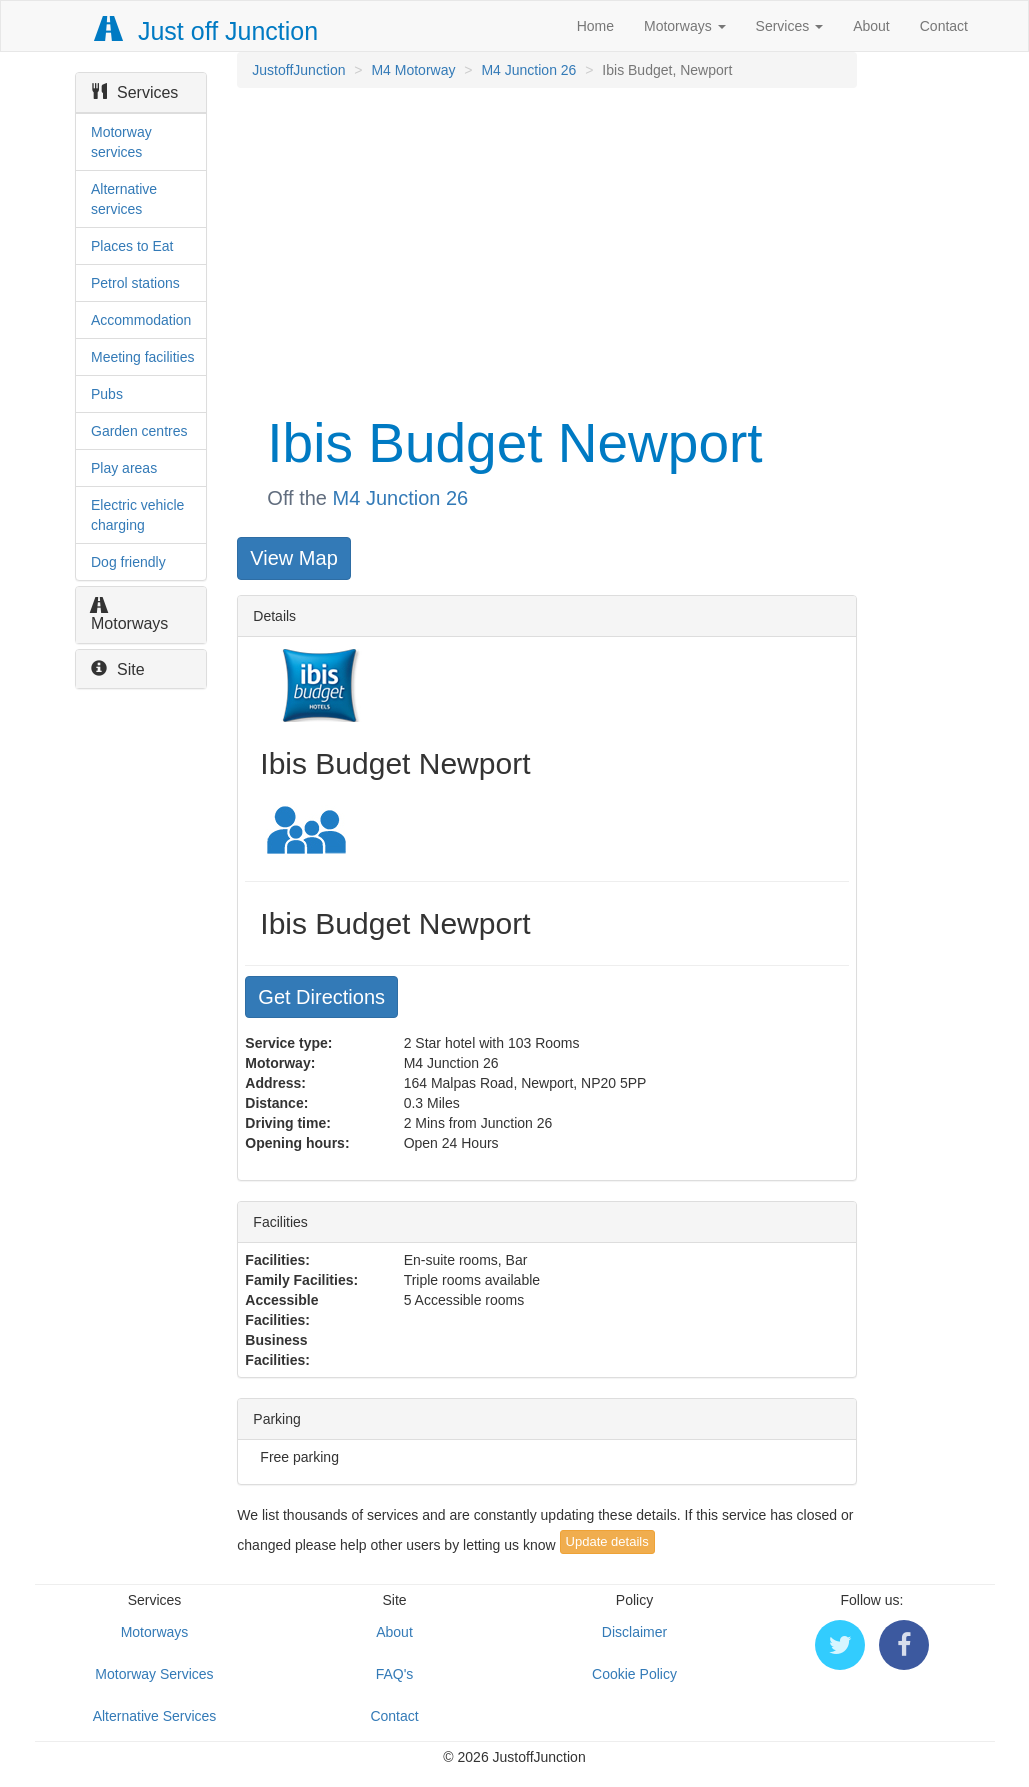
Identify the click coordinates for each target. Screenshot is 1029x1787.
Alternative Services (155, 1716)
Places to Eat (132, 246)
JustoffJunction (298, 70)
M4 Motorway (413, 70)
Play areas (124, 468)
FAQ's (395, 1674)
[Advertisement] (545, 248)
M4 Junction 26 (528, 70)
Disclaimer (634, 1632)
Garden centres (139, 431)
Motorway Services (154, 1674)
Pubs (107, 394)
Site (118, 669)
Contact (944, 26)
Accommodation (141, 320)
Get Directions (321, 997)
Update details (607, 1541)
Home (595, 26)
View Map (293, 558)
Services (790, 26)
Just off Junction (207, 31)
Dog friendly (128, 562)
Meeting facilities (143, 357)
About (871, 26)
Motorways (685, 26)
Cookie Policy (634, 1674)
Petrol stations (135, 283)
